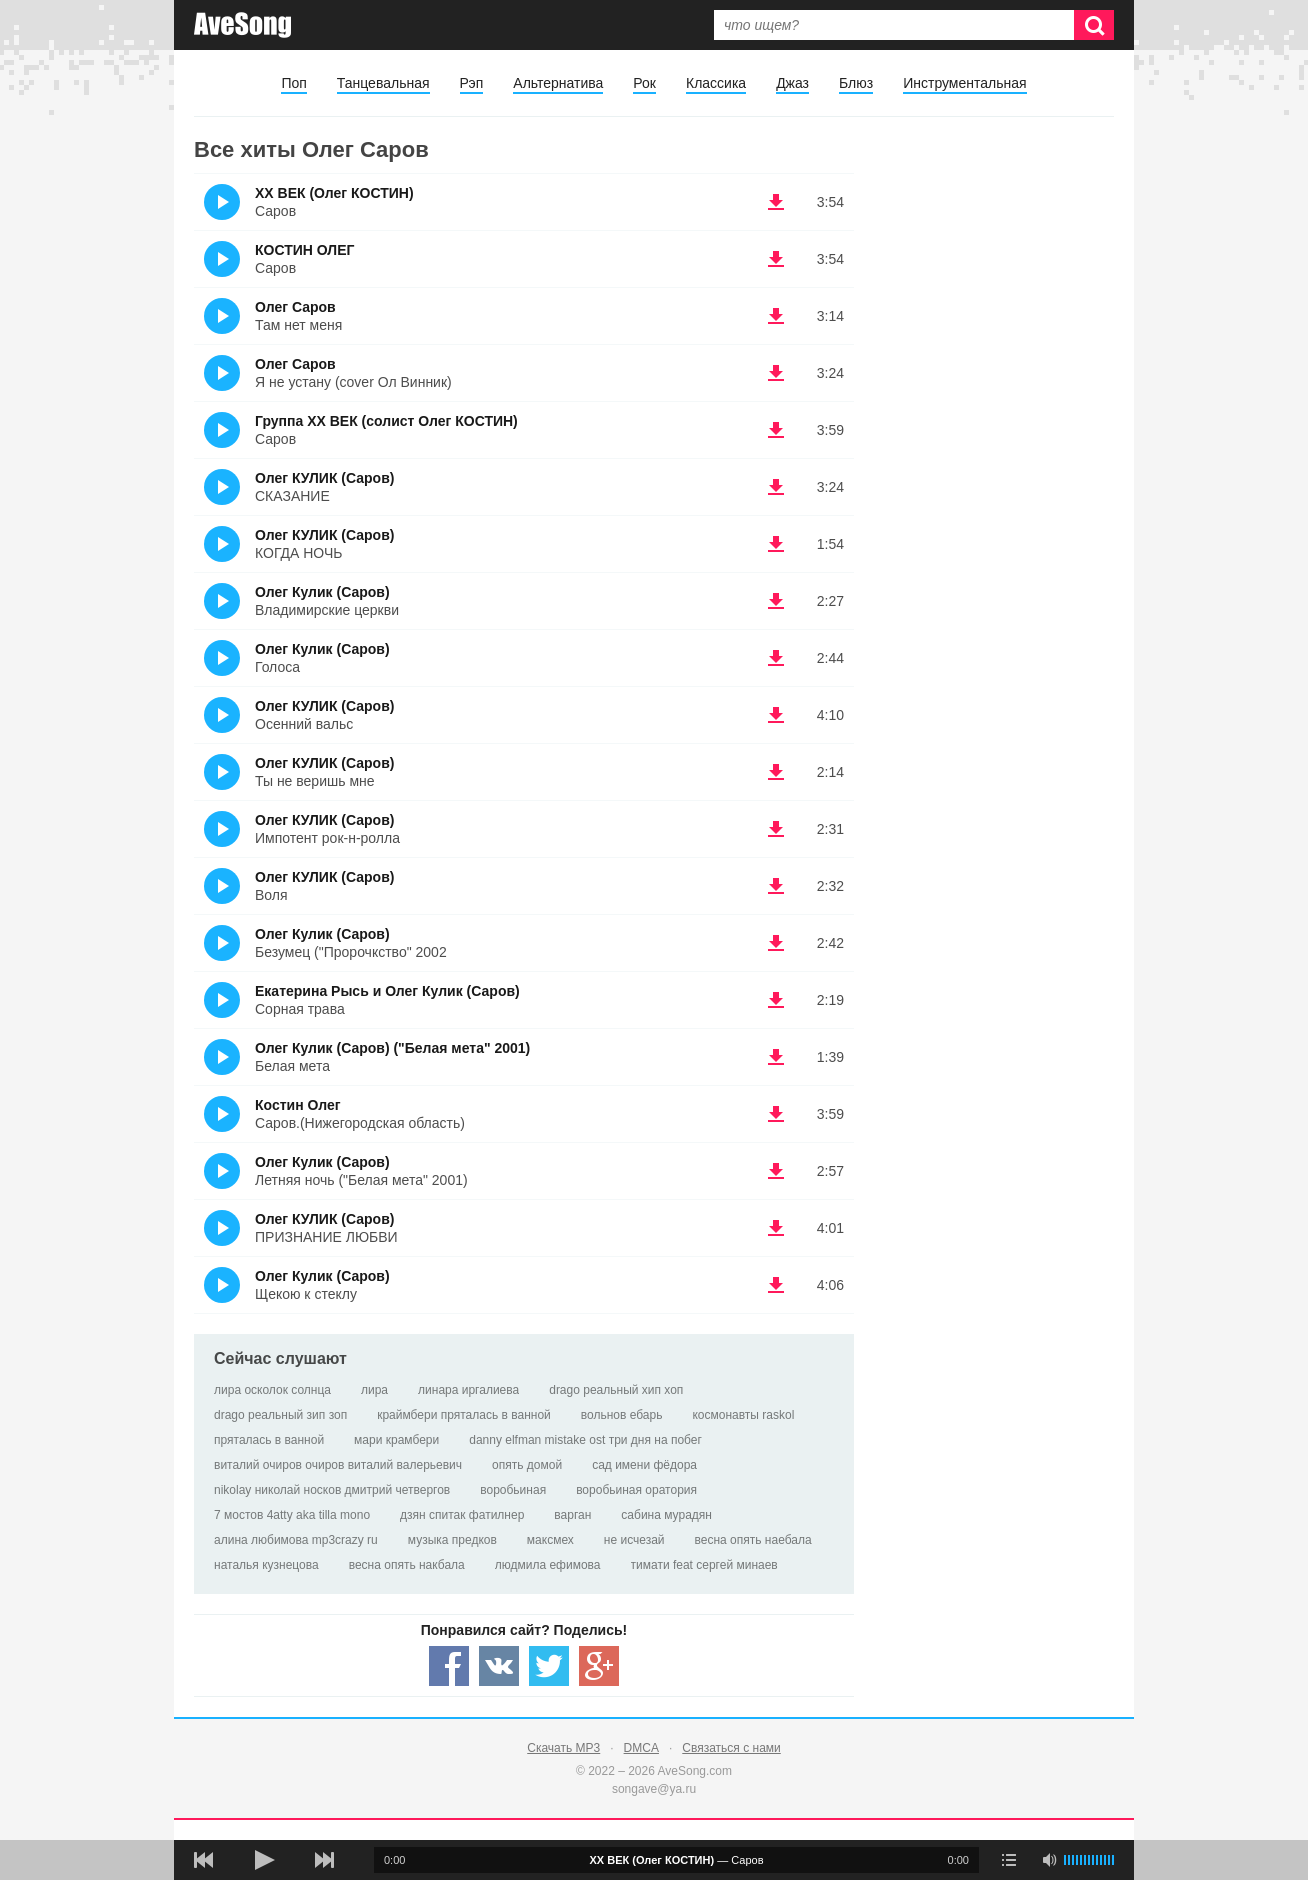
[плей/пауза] (264, 1860)
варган (572, 1515)
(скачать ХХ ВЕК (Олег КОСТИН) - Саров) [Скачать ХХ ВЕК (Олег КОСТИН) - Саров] (776, 202)
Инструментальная (964, 83)
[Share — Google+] (599, 1666)
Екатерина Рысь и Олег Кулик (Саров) (387, 991)
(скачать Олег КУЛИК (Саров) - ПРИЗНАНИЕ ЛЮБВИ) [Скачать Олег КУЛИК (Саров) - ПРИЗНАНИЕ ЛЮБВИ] (776, 1228)
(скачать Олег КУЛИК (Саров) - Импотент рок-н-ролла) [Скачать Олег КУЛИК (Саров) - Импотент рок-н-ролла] (776, 829)
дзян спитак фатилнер (462, 1515)
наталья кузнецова (266, 1565)
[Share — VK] (499, 1666)
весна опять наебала (753, 1540)
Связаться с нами (731, 1748)
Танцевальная (383, 83)
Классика (716, 83)
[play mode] (1009, 1860)
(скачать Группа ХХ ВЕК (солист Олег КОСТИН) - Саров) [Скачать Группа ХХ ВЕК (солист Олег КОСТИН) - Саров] (776, 430)
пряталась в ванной (269, 1440)
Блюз (856, 83)
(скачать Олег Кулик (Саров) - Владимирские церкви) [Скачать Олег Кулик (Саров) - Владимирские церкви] (776, 601)
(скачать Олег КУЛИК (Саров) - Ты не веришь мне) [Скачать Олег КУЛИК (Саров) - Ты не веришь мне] (776, 772)
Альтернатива (558, 83)
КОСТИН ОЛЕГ (304, 250)
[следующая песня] (324, 1860)
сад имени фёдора (644, 1465)
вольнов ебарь (622, 1415)
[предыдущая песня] (204, 1860)
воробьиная (513, 1490)
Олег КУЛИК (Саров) (324, 478)
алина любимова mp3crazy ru (296, 1540)
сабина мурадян (666, 1515)
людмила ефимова (548, 1565)
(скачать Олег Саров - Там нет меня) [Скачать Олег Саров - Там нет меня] (776, 316)
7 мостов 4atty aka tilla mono (292, 1515)
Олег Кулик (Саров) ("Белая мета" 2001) (392, 1048)
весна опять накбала (407, 1565)
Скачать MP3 (563, 1748)
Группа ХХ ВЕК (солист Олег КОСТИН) (386, 421)
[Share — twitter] (549, 1666)
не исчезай (634, 1540)
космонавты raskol (743, 1415)
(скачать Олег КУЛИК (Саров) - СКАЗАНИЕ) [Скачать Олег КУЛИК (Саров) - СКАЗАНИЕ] (776, 487)
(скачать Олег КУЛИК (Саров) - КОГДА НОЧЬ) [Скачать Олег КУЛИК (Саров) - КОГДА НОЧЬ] (776, 544)
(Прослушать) (222, 202)
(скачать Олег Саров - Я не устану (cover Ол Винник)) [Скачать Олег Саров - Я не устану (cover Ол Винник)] (776, 373)
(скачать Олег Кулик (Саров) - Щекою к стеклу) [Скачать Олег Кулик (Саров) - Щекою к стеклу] (776, 1285)
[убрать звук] (1049, 1860)
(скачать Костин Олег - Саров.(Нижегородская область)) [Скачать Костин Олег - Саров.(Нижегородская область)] (776, 1114)
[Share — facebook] (449, 1666)
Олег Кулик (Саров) (322, 592)
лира (374, 1390)
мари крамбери (396, 1440)
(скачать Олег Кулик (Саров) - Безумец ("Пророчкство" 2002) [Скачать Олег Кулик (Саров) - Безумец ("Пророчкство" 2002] (776, 943)
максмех (550, 1540)
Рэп (472, 83)
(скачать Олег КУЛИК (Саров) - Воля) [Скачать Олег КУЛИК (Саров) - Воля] (776, 886)
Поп (293, 83)
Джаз (792, 83)
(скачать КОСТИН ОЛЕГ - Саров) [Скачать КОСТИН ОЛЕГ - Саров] (776, 259)
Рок (644, 83)
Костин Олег (298, 1105)
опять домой (527, 1465)
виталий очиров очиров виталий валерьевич (338, 1465)
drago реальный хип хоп (616, 1390)
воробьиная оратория (636, 1490)
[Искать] (1094, 25)
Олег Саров (295, 307)
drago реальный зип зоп (280, 1415)
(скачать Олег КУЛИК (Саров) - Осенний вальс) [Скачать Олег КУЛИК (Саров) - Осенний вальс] (776, 715)
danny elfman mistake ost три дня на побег (585, 1440)
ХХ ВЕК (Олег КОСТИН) (334, 193)
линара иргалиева (468, 1390)
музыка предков (452, 1540)
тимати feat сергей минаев (704, 1565)
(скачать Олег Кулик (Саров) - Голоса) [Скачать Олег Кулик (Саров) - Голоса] (776, 658)
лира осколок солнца (272, 1390)
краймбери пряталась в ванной (464, 1415)
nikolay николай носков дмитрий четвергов (332, 1490)
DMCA (641, 1748)
